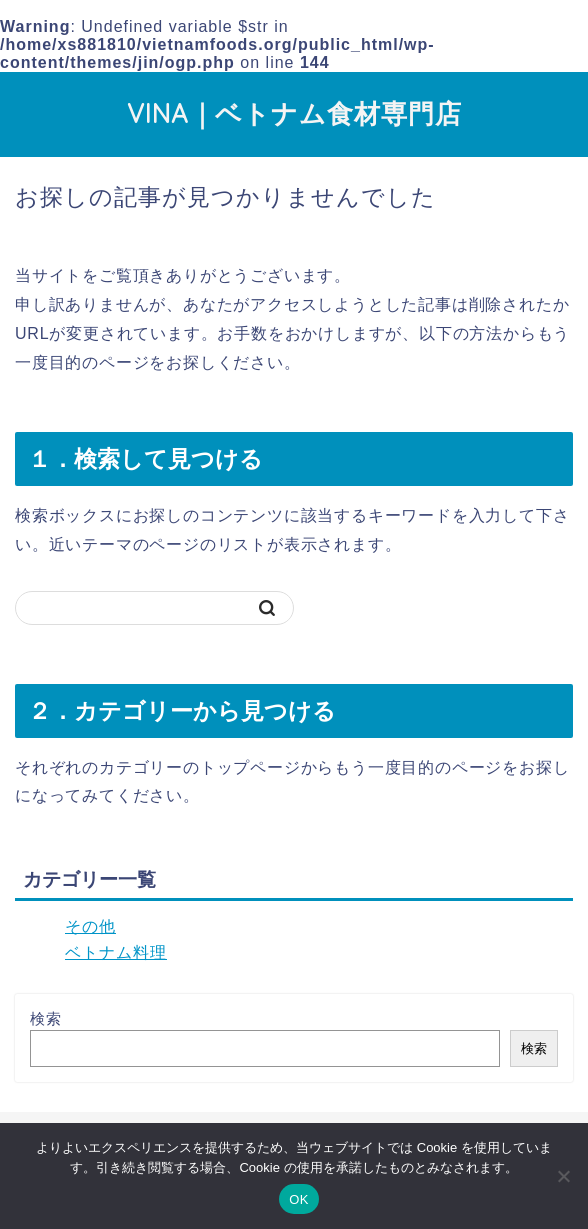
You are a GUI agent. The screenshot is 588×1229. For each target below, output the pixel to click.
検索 (46, 1018)
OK (298, 1199)
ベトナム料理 (116, 952)
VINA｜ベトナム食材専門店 (294, 113)
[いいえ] (563, 1176)
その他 (90, 926)
